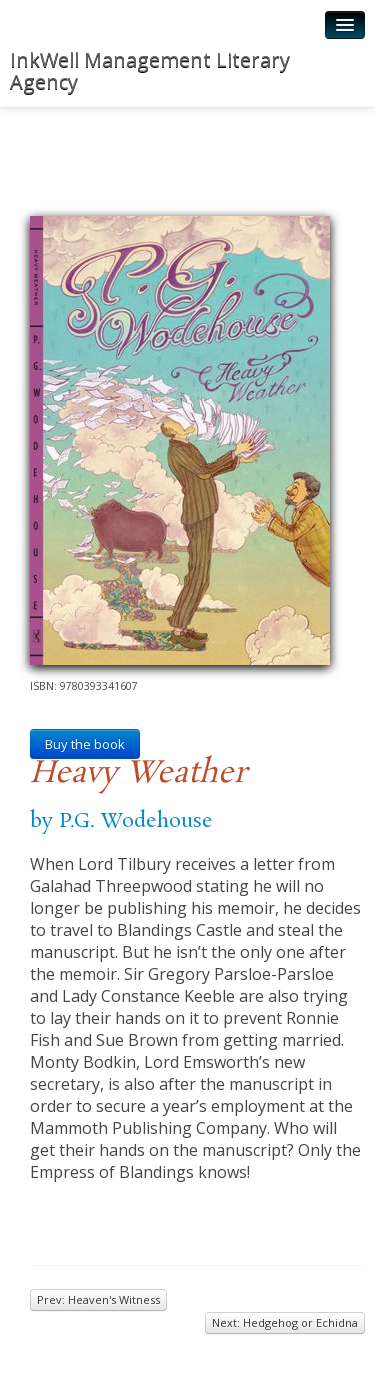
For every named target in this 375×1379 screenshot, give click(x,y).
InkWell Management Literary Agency (150, 70)
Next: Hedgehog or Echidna (285, 1322)
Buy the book (85, 744)
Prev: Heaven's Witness (98, 1299)
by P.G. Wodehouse (121, 821)
